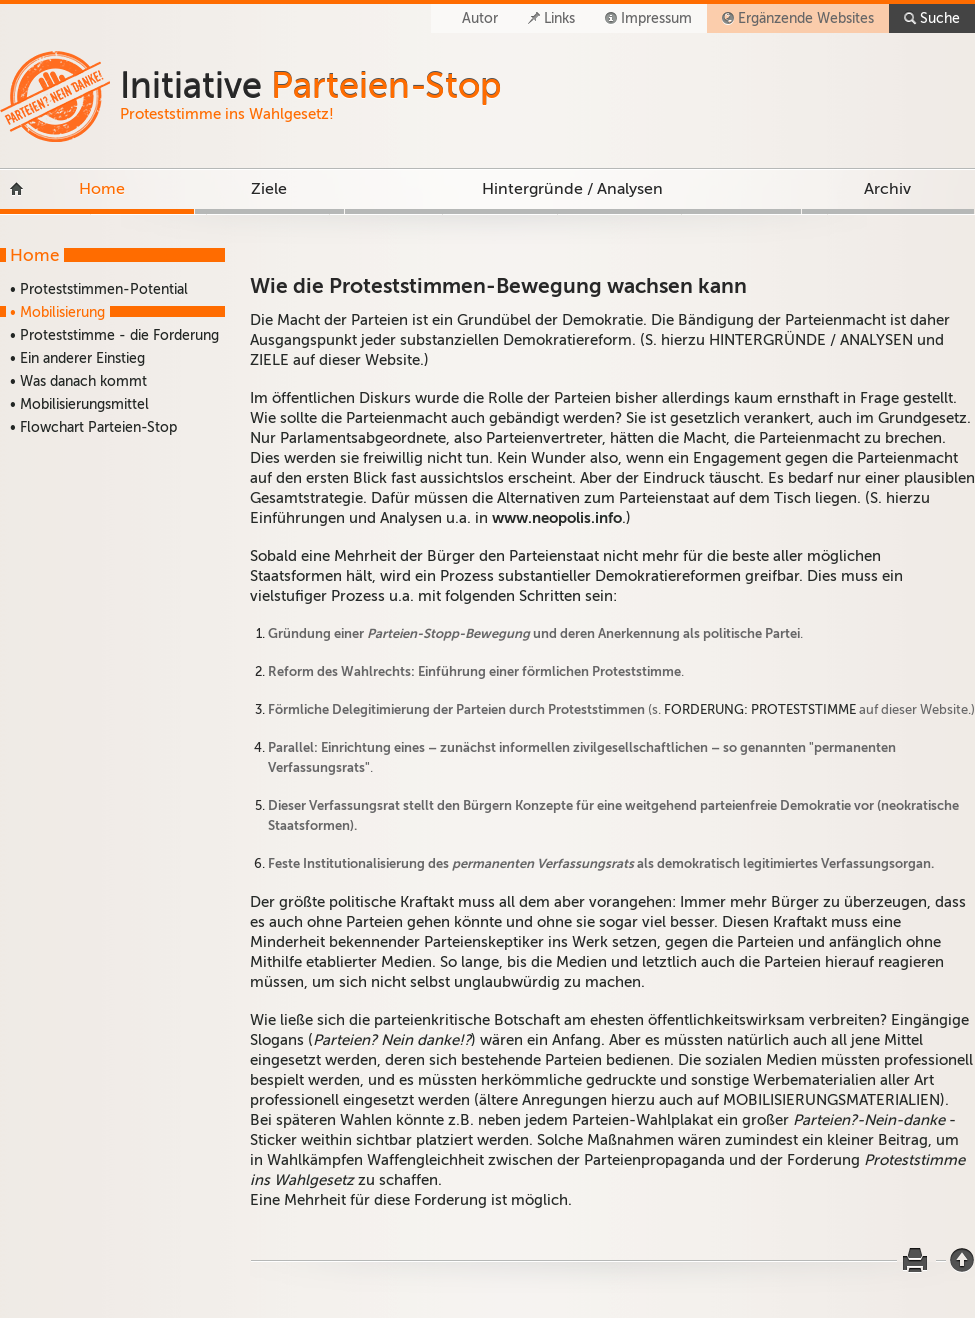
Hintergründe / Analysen (572, 189)
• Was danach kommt (78, 381)
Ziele (269, 189)
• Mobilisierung (57, 312)
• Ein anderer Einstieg (77, 358)
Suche (940, 18)
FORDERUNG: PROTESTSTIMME (760, 709)
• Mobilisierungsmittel (79, 404)
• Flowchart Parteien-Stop (93, 427)
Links (559, 18)
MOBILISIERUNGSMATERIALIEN (831, 1100)
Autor (480, 18)
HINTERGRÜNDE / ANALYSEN (811, 340)
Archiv (887, 189)
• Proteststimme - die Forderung (114, 335)
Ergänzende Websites (806, 18)
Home (102, 189)
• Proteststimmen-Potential (99, 289)
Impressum (656, 18)
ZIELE (269, 360)
